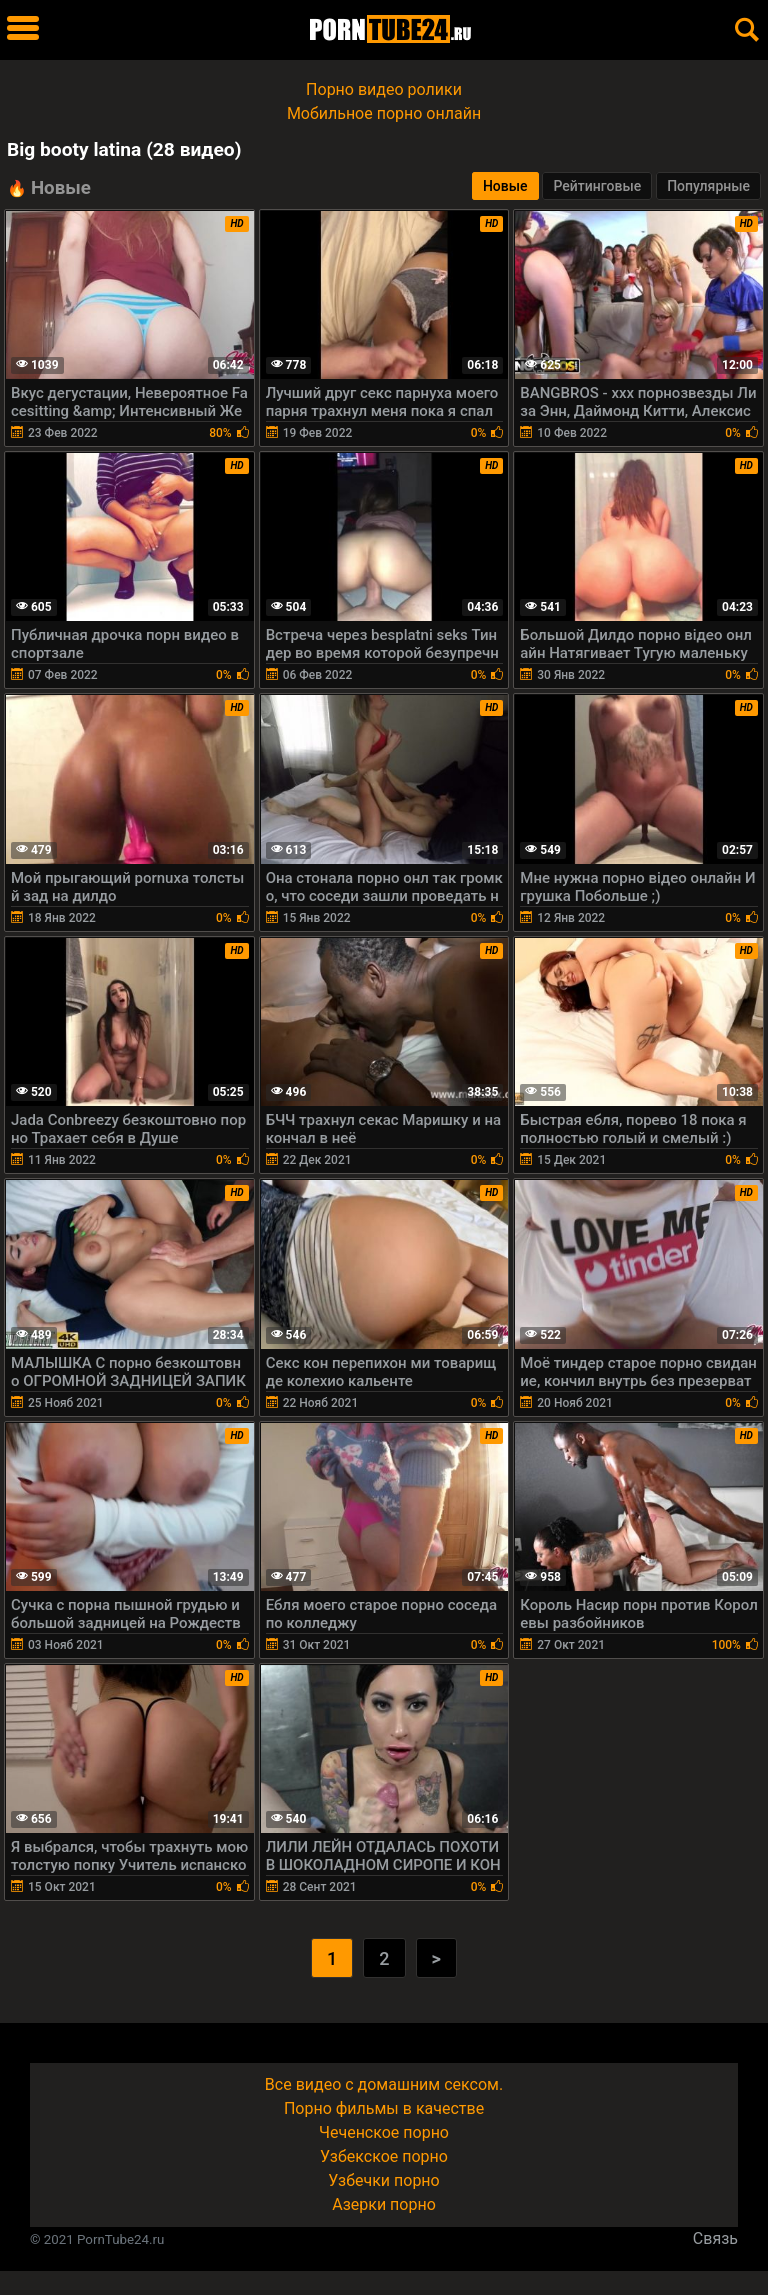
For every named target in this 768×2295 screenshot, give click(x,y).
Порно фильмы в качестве (384, 2108)
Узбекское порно (384, 2156)
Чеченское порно (384, 2132)
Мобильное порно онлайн (384, 113)
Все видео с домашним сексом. (384, 2084)
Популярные (708, 186)
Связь (715, 2238)
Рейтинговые (597, 186)
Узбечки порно (383, 2180)
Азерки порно (384, 2204)
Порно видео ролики (384, 89)
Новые (505, 186)
